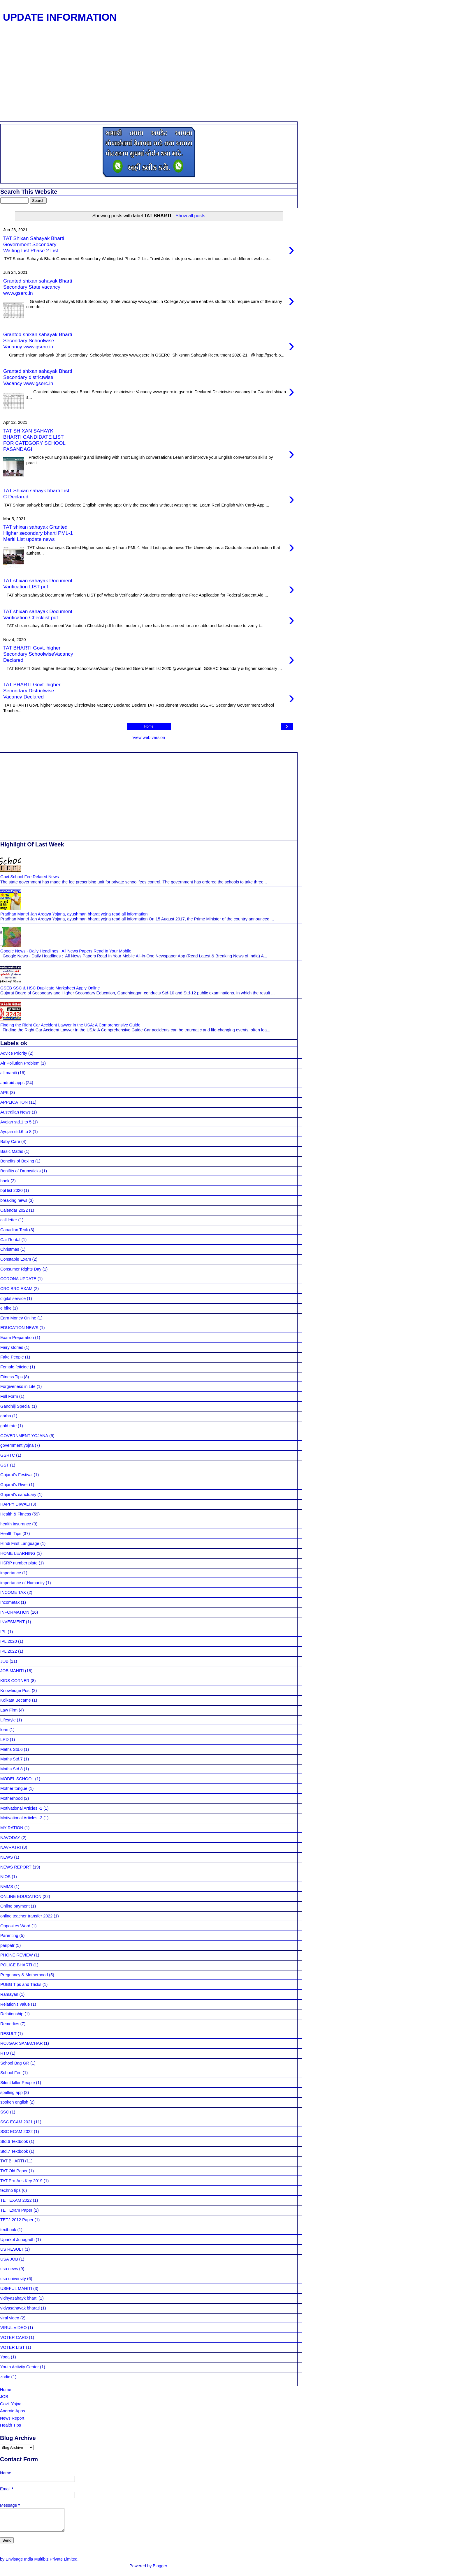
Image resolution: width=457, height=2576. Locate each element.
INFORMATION (14, 1612)
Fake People (12, 1357)
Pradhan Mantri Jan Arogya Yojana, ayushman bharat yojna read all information (74, 914)
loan (4, 1729)
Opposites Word (15, 1926)
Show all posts (190, 215)
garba (5, 1416)
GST (4, 1465)
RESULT (8, 2033)
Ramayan (9, 1994)
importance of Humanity (22, 1582)
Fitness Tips (11, 1377)
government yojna (17, 1445)
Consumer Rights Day (20, 1269)
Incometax (10, 1602)
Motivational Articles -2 (21, 1817)
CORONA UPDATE (18, 1278)
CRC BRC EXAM (16, 1288)
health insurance (15, 1524)
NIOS (5, 1876)
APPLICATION (14, 1102)
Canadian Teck (14, 1229)
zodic (5, 2376)
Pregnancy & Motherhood (24, 1974)
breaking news (13, 1200)
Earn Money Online (18, 1318)
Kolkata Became (15, 1700)
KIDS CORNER (14, 1680)
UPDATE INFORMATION (60, 17)
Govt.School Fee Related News (29, 876)
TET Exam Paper (16, 2210)
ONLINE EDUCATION (20, 1896)
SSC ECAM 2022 (16, 2131)
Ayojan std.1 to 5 (15, 1122)
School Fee (11, 2072)
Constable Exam (15, 1259)
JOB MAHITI (12, 1670)
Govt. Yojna (11, 2404)
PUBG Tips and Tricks (20, 1984)
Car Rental (10, 1239)
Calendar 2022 (14, 1210)
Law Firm (8, 1710)
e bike (5, 1308)
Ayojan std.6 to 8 (15, 1131)
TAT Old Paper (14, 2171)
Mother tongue (13, 1788)
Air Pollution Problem (19, 1063)
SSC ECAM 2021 (16, 2122)
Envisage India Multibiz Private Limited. (42, 2563)
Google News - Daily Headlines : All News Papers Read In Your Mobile (65, 951)
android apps (12, 1082)
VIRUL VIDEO (13, 2327)
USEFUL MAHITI (16, 2288)
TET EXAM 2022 (16, 2200)
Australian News (15, 1112)
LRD (4, 1739)
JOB (4, 1661)
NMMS (6, 1886)
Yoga (5, 2357)
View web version (149, 737)
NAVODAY (10, 1837)
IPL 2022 (8, 1651)
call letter (8, 1220)
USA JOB (9, 2259)
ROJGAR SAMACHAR (21, 2043)
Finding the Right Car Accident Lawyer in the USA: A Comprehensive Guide (70, 1025)
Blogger (160, 2570)
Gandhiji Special (15, 1406)
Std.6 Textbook (14, 2141)
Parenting (9, 1935)
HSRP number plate (19, 1563)
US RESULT (12, 2249)
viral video (9, 2318)
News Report (12, 2418)
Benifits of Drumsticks (20, 1171)
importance (10, 1573)
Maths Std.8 (11, 1769)
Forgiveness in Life (18, 1386)
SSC (4, 2112)
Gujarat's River (14, 1484)
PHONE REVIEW (16, 1955)
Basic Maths (11, 1151)
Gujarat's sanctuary (18, 1494)
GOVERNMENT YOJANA (24, 1435)
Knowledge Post (15, 1690)
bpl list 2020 (11, 1190)
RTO (4, 2053)
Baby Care (10, 1141)
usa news (9, 2268)
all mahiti (8, 1072)
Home (148, 726)
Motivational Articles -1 (21, 1808)
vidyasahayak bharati (20, 2308)
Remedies (9, 2023)
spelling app (11, 2092)
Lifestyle (8, 1720)
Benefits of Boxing (17, 1161)
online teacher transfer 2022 (26, 1916)
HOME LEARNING (18, 1553)
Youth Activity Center (19, 2367)
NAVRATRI (10, 1847)
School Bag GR (14, 2063)
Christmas (9, 1249)
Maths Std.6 (11, 1749)
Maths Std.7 (11, 1759)
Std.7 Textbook (14, 2151)
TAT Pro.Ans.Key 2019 (21, 2180)
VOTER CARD (14, 2337)
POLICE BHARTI (16, 1965)
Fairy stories (11, 1347)
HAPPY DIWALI (15, 1504)
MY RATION (11, 1827)
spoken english (14, 2102)
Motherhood (11, 1798)
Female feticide (14, 1367)
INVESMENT (12, 1621)
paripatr (7, 1945)
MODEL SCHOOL (17, 1778)
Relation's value (15, 2004)
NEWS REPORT (15, 1867)
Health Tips (10, 1533)
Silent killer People (17, 2082)
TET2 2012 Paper (17, 2219)
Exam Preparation (17, 1337)
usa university (13, 2278)
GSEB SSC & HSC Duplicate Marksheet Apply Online (50, 988)
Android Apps (12, 2411)
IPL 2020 (8, 1641)
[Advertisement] (149, 78)
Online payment (15, 1906)
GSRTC (7, 1455)
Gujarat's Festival (16, 1474)
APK (4, 1092)
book (4, 1180)
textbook (8, 2229)
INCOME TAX (13, 1592)
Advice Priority (13, 1053)
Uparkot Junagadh (17, 2239)
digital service (13, 1298)
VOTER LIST (12, 2347)
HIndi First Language (19, 1543)
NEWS (6, 1857)
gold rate (8, 1425)
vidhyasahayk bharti (18, 2298)
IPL (3, 1631)
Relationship (11, 2014)
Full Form (9, 1396)
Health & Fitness (15, 1514)
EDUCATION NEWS (19, 1327)
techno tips (10, 2190)
